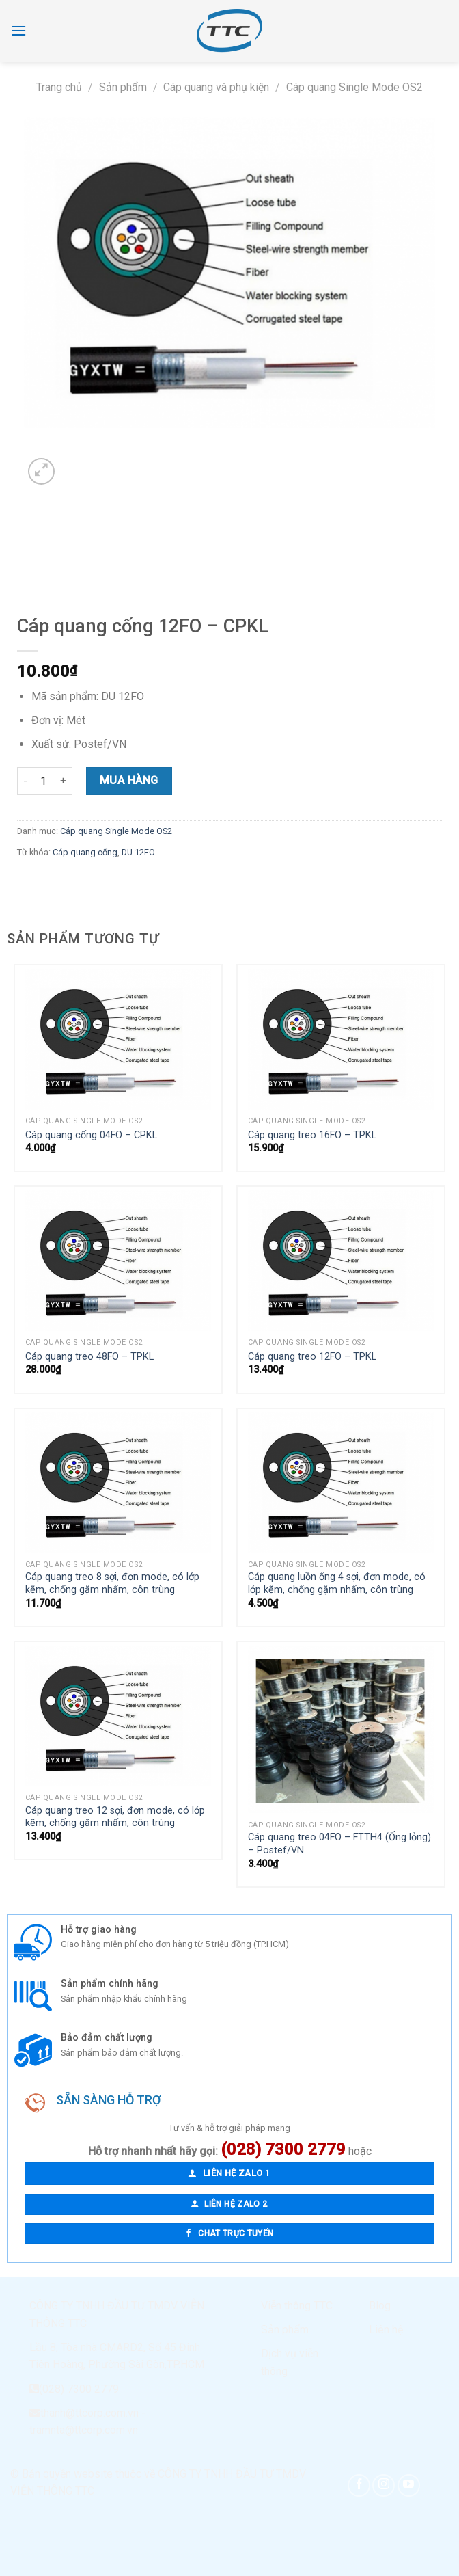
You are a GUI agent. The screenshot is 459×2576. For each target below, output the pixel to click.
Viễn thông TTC (297, 2305)
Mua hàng (129, 780)
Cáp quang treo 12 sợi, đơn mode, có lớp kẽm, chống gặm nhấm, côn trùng (115, 1817)
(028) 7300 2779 (79, 2389)
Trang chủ (59, 87)
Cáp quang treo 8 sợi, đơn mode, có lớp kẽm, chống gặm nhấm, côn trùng (112, 1583)
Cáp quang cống (85, 852)
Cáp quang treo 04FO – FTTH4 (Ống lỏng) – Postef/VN (339, 1844)
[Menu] (18, 30)
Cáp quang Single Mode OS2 (354, 87)
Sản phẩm (123, 87)
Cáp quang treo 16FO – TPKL (312, 1135)
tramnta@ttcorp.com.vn (83, 2430)
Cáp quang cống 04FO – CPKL (91, 1135)
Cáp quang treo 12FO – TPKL (312, 1357)
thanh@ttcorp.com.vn (89, 2412)
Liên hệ (386, 2329)
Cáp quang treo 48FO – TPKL (89, 1357)
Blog (380, 2305)
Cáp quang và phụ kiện (216, 87)
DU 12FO (138, 852)
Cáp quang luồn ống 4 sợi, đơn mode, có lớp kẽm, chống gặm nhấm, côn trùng (337, 1583)
